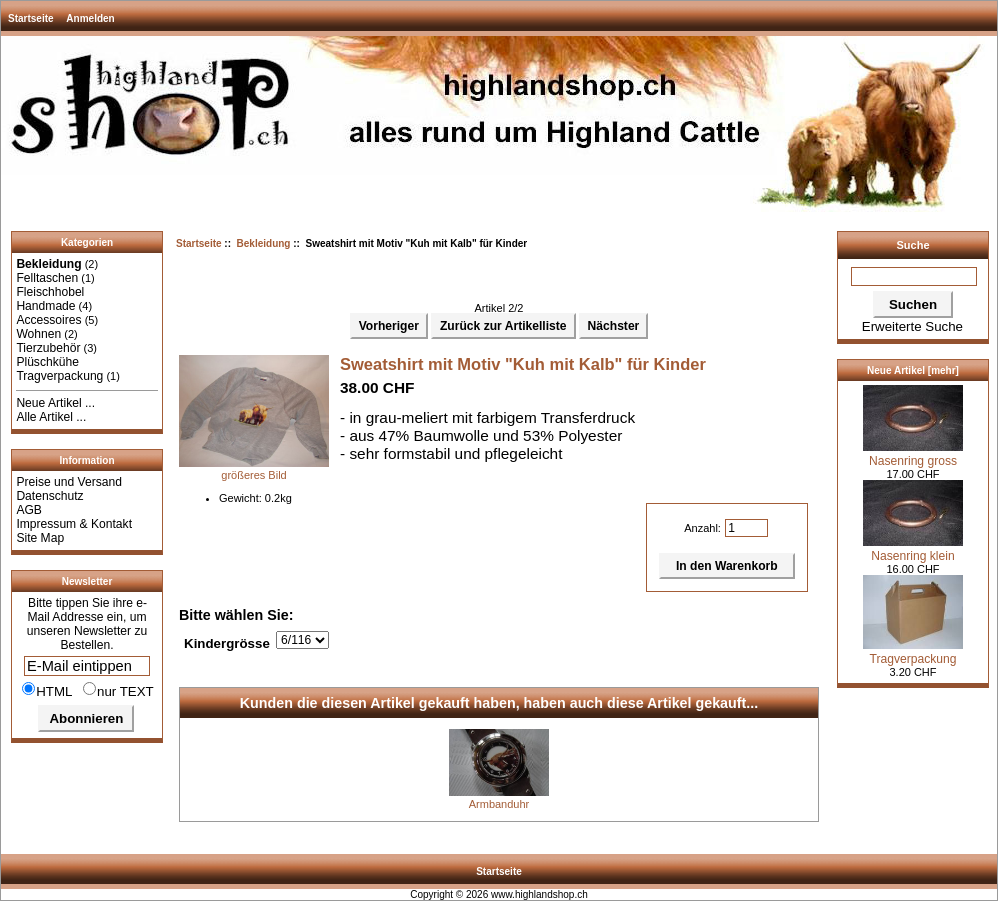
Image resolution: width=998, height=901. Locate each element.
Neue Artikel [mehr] (913, 370)
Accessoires (48, 320)
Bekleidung (264, 243)
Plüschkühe (47, 362)
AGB (29, 510)
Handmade (45, 306)
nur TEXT (118, 690)
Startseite (31, 18)
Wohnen (38, 334)
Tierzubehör (48, 348)
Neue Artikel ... (55, 403)
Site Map (40, 538)
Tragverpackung (59, 376)
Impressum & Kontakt (74, 524)
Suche (912, 245)
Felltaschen (47, 278)
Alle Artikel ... (51, 417)
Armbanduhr (499, 804)
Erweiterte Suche (912, 326)
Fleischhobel (50, 292)
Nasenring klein (913, 549)
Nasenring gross (913, 454)
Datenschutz (49, 496)
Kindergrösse (227, 643)
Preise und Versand (69, 482)
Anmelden (90, 18)
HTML (47, 690)
